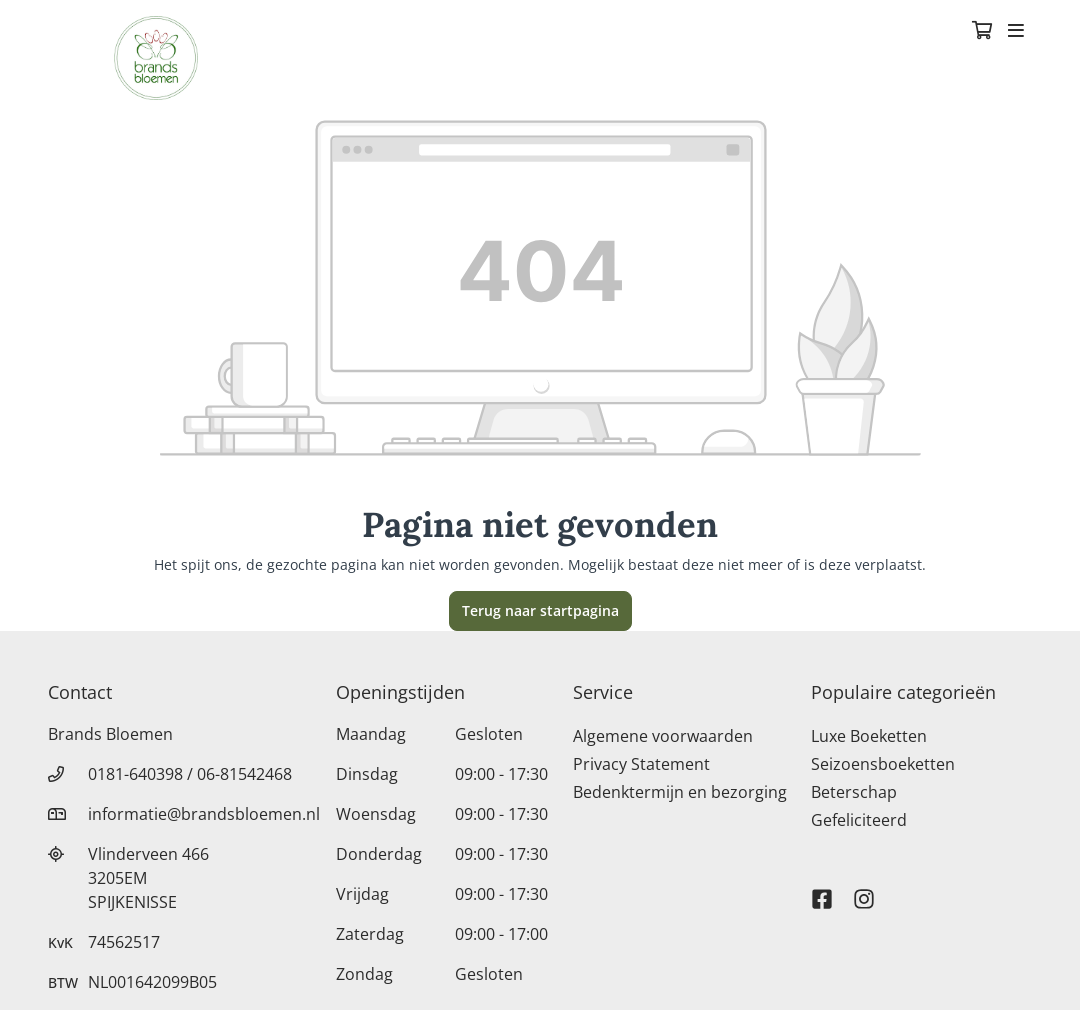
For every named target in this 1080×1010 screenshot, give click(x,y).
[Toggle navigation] (1016, 32)
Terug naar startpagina (540, 610)
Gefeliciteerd (859, 820)
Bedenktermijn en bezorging (680, 792)
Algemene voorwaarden (663, 736)
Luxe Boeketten (869, 736)
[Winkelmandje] (982, 32)
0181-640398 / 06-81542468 (190, 774)
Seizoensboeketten (883, 764)
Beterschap (854, 792)
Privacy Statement (641, 764)
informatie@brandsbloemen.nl (204, 814)
